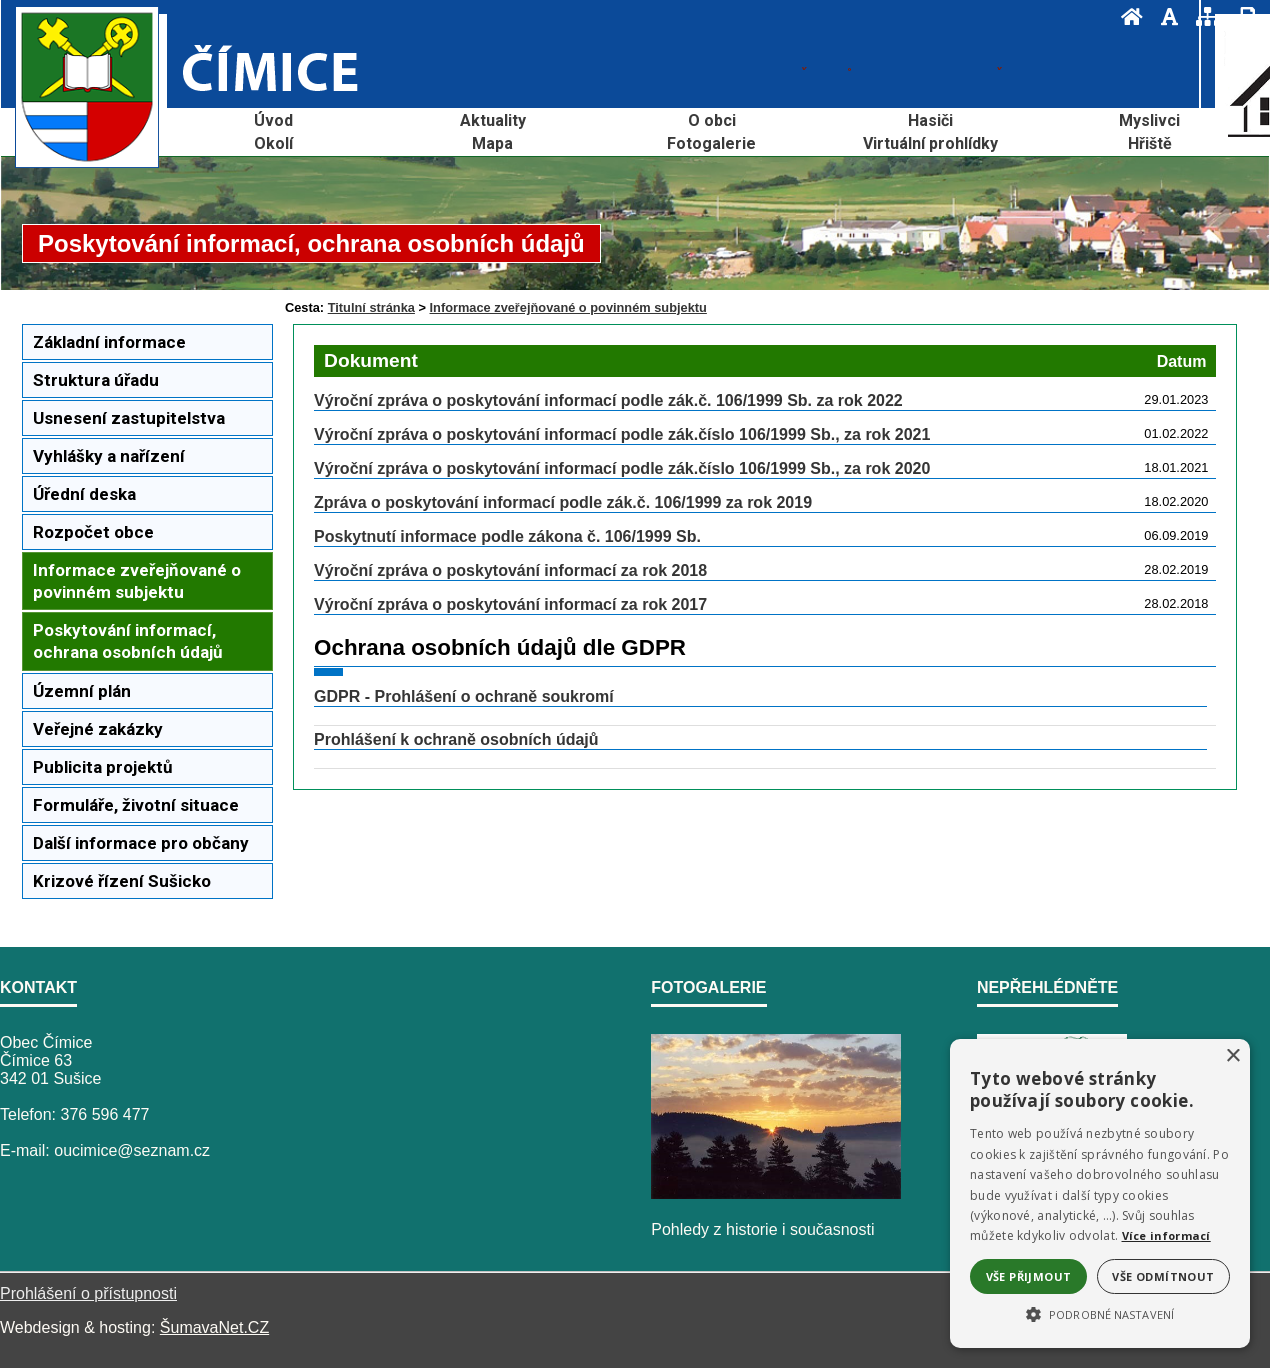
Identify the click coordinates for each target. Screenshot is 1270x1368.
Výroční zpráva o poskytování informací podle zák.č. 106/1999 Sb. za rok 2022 (608, 400)
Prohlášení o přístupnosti (88, 1293)
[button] (1100, 1313)
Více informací (1166, 1235)
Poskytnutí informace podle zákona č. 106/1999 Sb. (507, 536)
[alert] (1100, 1193)
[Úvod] (1126, 16)
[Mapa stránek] (1202, 16)
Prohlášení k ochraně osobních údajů (456, 739)
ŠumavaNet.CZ (214, 1327)
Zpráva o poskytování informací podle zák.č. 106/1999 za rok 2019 (563, 502)
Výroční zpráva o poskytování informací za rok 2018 (510, 570)
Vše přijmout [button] (1029, 1276)
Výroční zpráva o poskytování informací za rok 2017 (510, 604)
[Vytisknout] (1241, 16)
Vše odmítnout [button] (1163, 1276)
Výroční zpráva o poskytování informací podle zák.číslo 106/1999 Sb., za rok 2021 (622, 434)
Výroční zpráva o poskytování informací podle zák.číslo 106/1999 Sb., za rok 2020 (622, 468)
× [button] (1232, 1056)
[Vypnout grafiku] (1163, 16)
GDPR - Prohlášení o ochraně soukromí (464, 696)
